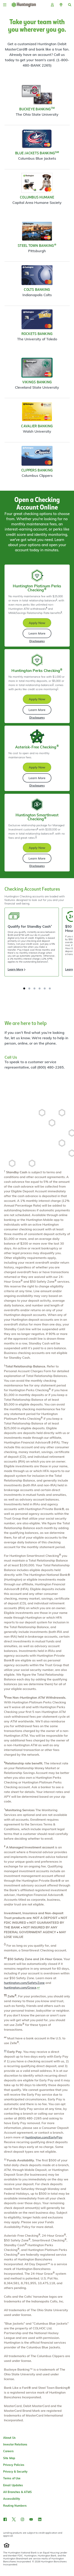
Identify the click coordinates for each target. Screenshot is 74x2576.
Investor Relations (15, 2444)
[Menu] (4, 5)
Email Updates (13, 2485)
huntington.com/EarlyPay (43, 2137)
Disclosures (36, 641)
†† (5, 2050)
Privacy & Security (15, 2471)
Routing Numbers (15, 2505)
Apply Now (37, 623)
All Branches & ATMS (17, 2492)
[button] (61, 5)
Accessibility (11, 2499)
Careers (8, 2451)
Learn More (37, 633)
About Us (9, 2438)
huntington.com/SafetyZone (24, 1983)
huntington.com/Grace (20, 1987)
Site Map (9, 2458)
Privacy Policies (13, 2465)
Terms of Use (11, 2478)
